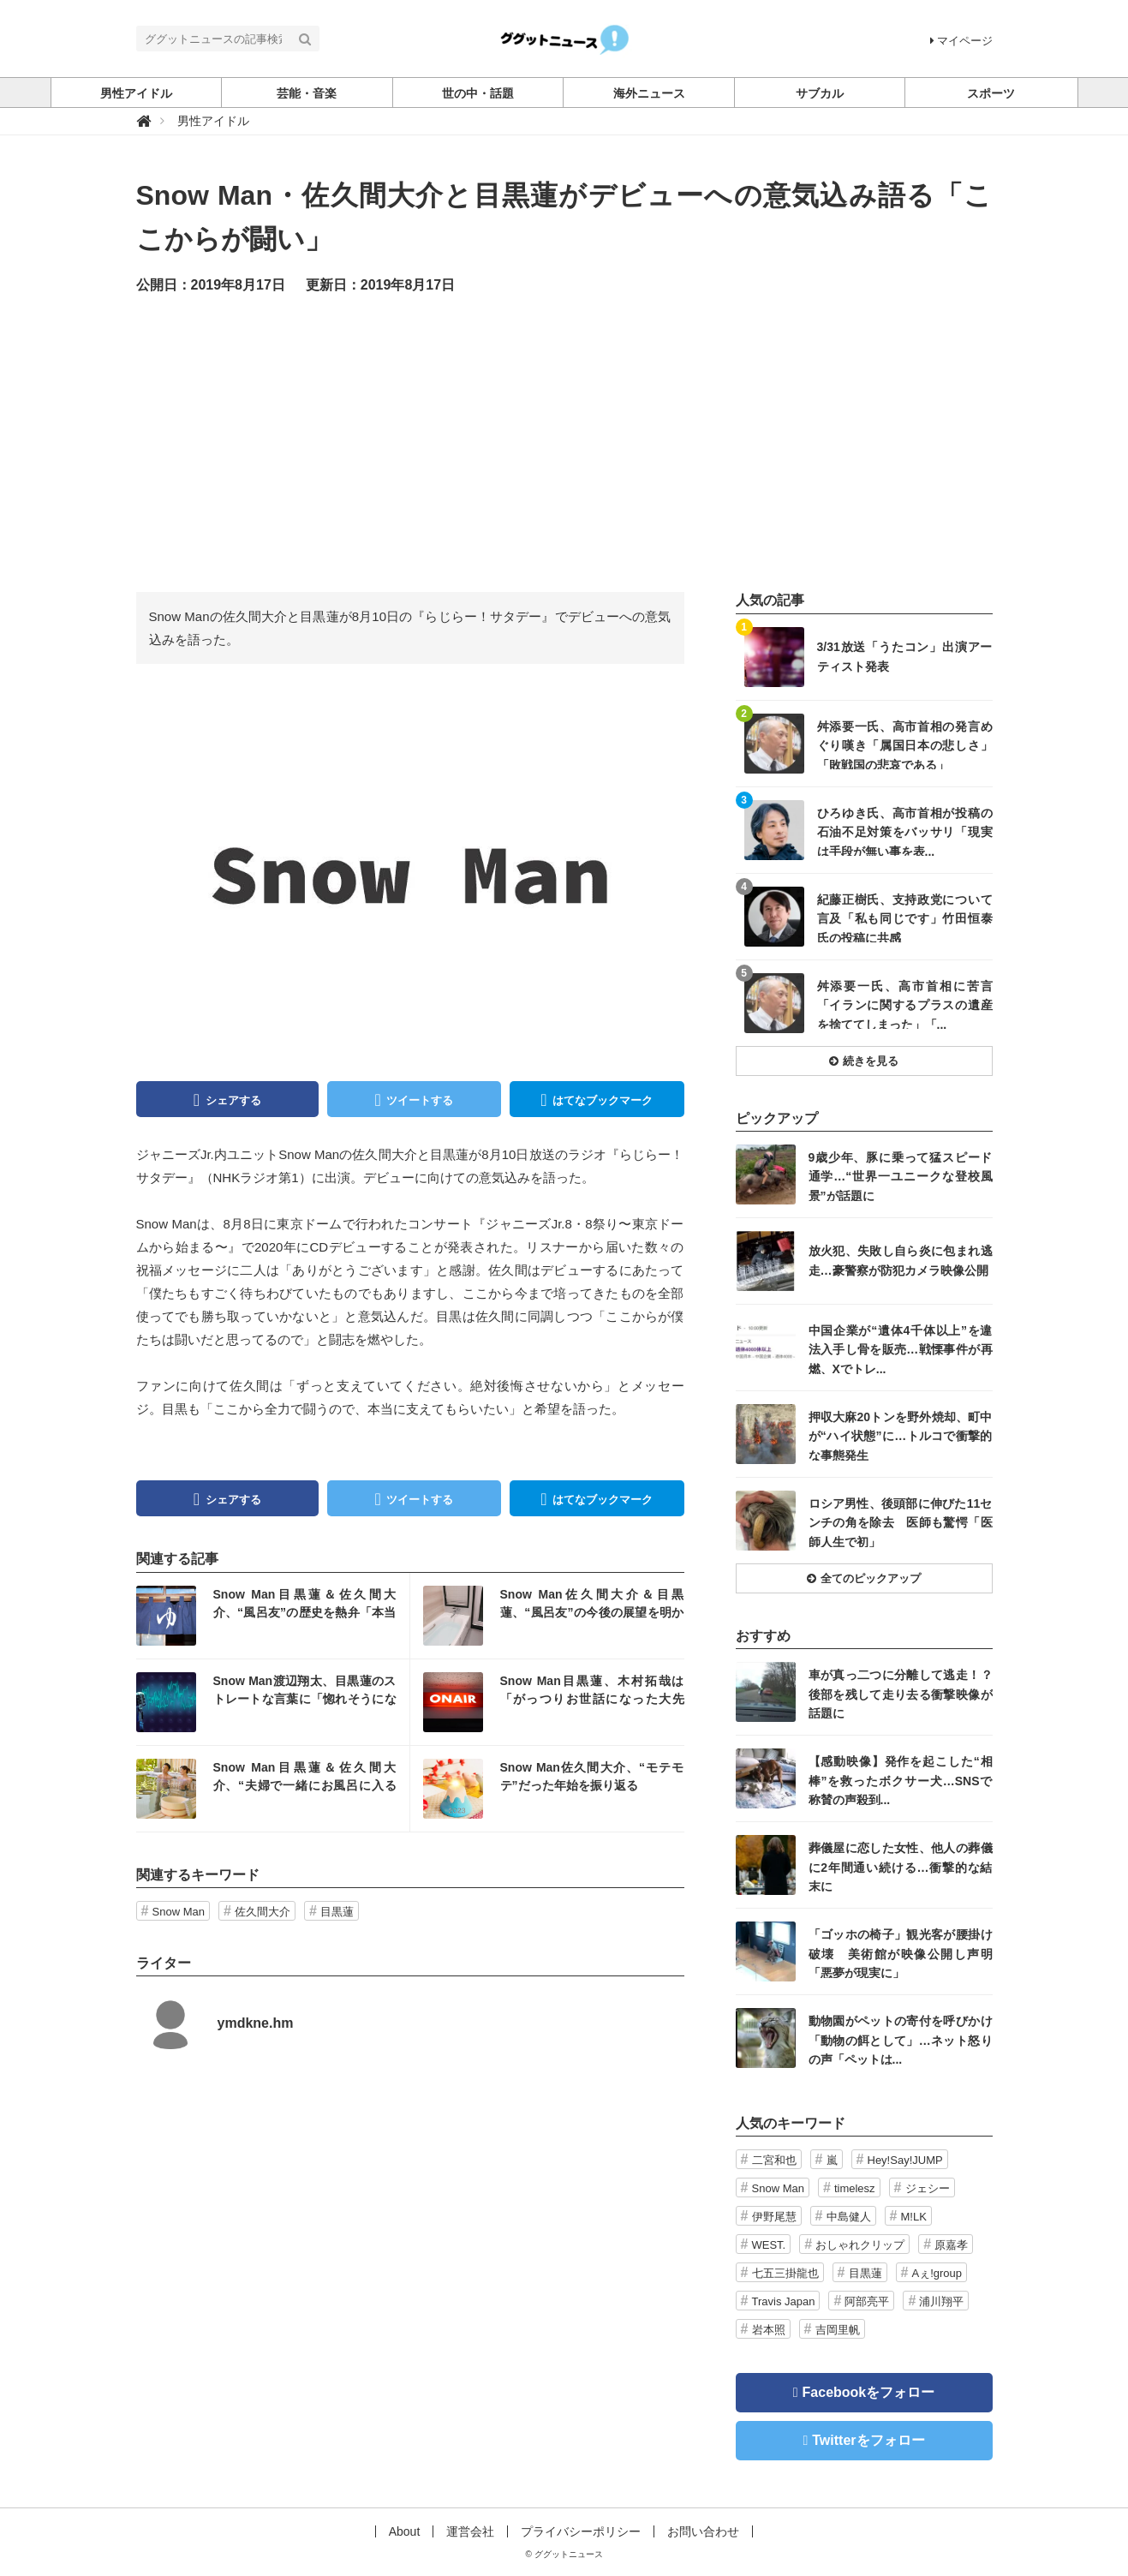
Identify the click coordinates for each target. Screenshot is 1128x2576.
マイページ (961, 40)
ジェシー (927, 2188)
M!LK (914, 2216)
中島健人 (849, 2216)
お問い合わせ (703, 2531)
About (405, 2531)
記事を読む (272, 1616)
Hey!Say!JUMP (905, 2160)
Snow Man (178, 1911)
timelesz (854, 2188)
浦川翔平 (941, 2301)
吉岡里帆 (837, 2329)
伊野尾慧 (774, 2216)
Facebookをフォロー (869, 2392)
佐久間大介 (262, 1911)
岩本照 (768, 2329)
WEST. (769, 2244)
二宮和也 (774, 2160)
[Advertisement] (564, 442)
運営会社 (470, 2531)
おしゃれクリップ (859, 2244)
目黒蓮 (337, 1911)
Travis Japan (783, 2301)
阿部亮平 (867, 2301)
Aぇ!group (937, 2273)
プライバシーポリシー (581, 2531)
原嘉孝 (951, 2244)
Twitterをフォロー (868, 2440)
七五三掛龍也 (785, 2273)
